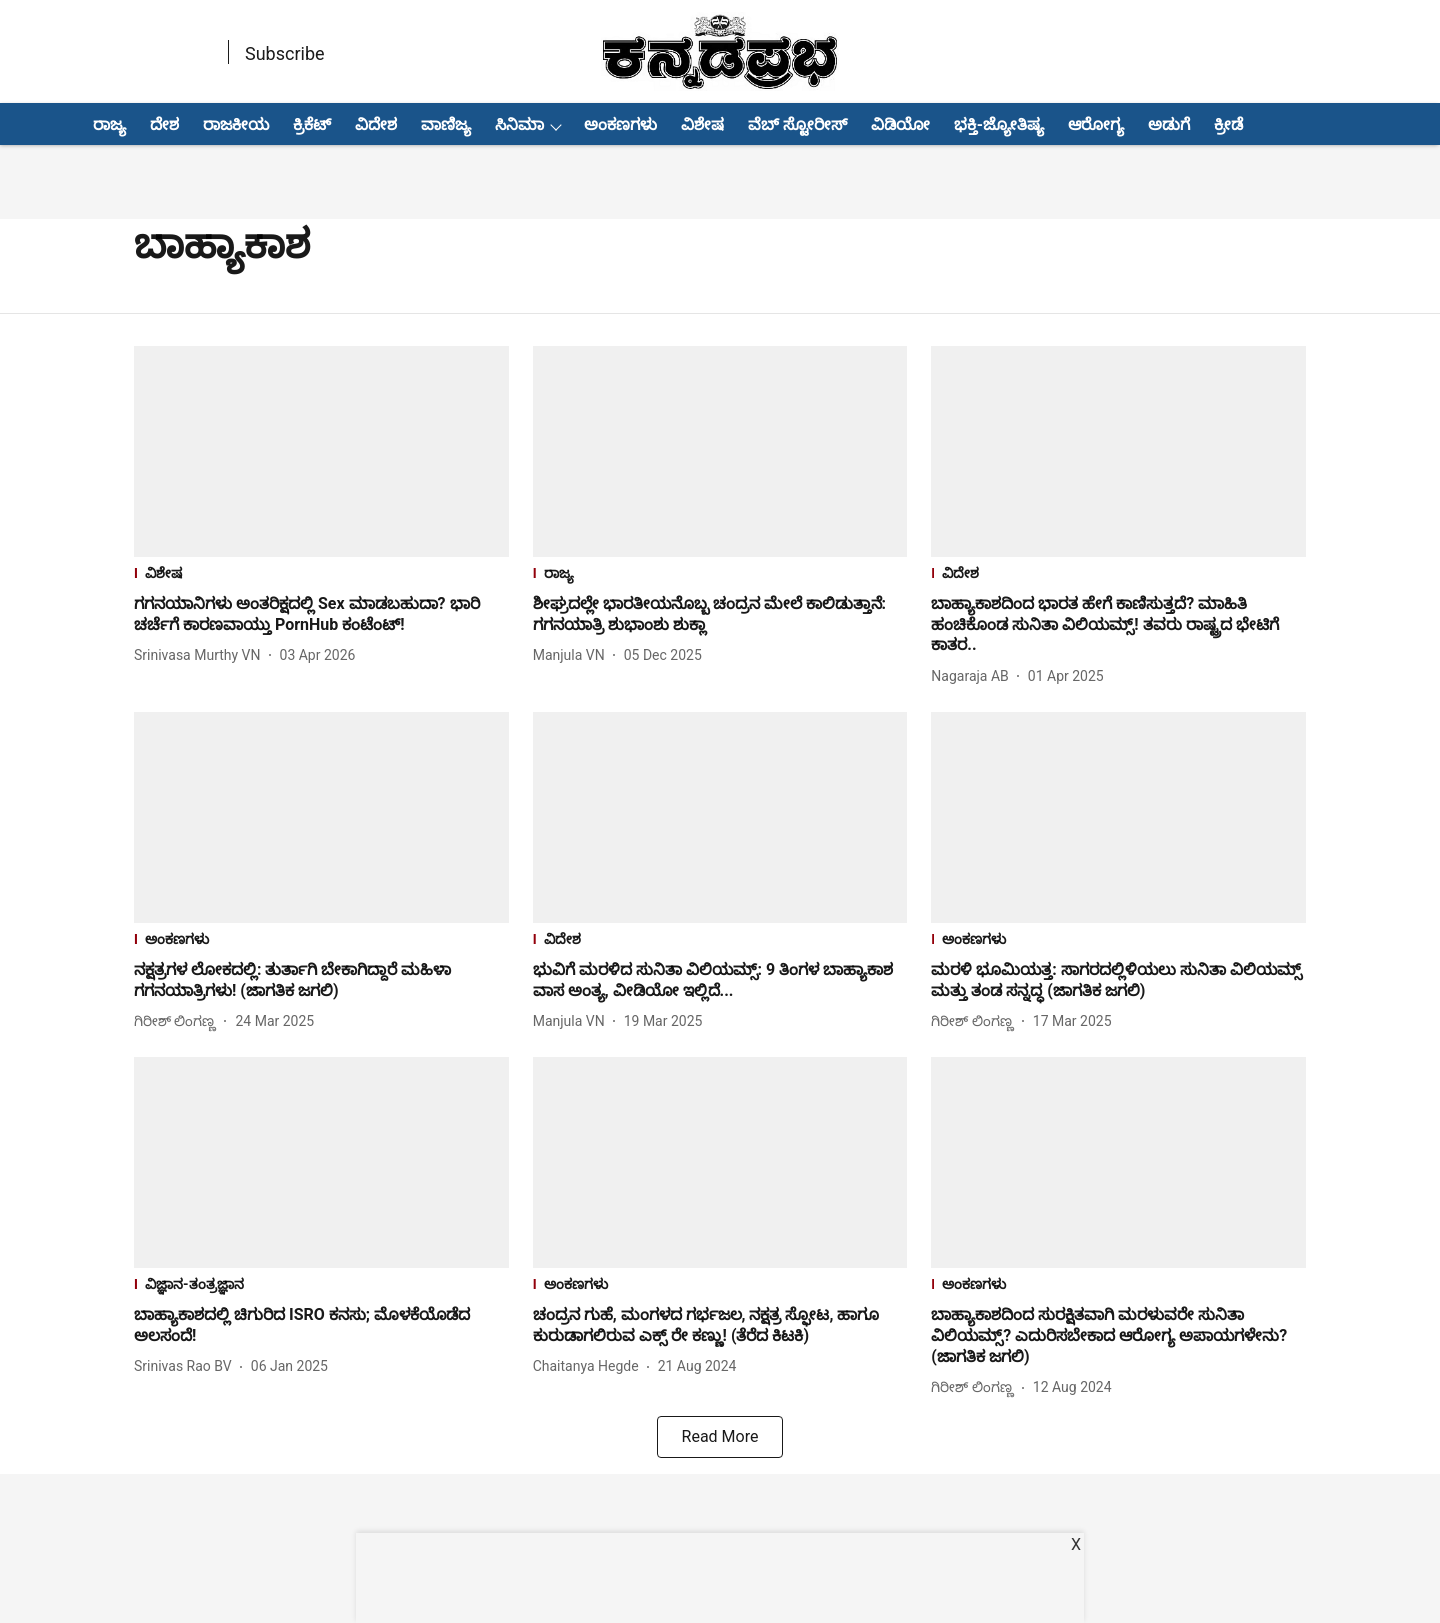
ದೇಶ (164, 124)
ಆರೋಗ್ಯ (1096, 124)
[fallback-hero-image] (321, 451)
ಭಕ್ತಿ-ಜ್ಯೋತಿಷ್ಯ (999, 124)
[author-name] (201, 655)
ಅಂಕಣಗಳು (620, 124)
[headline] (321, 615)
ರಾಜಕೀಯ (236, 124)
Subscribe (285, 53)
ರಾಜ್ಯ (109, 124)
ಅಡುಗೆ (1169, 124)
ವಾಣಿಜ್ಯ (446, 124)
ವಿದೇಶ (376, 124)
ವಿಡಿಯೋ (900, 124)
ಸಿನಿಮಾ (519, 124)
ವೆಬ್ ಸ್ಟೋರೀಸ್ (797, 124)
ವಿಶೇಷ (702, 124)
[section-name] (321, 575)
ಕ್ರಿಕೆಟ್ (312, 124)
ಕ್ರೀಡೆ (1228, 124)
